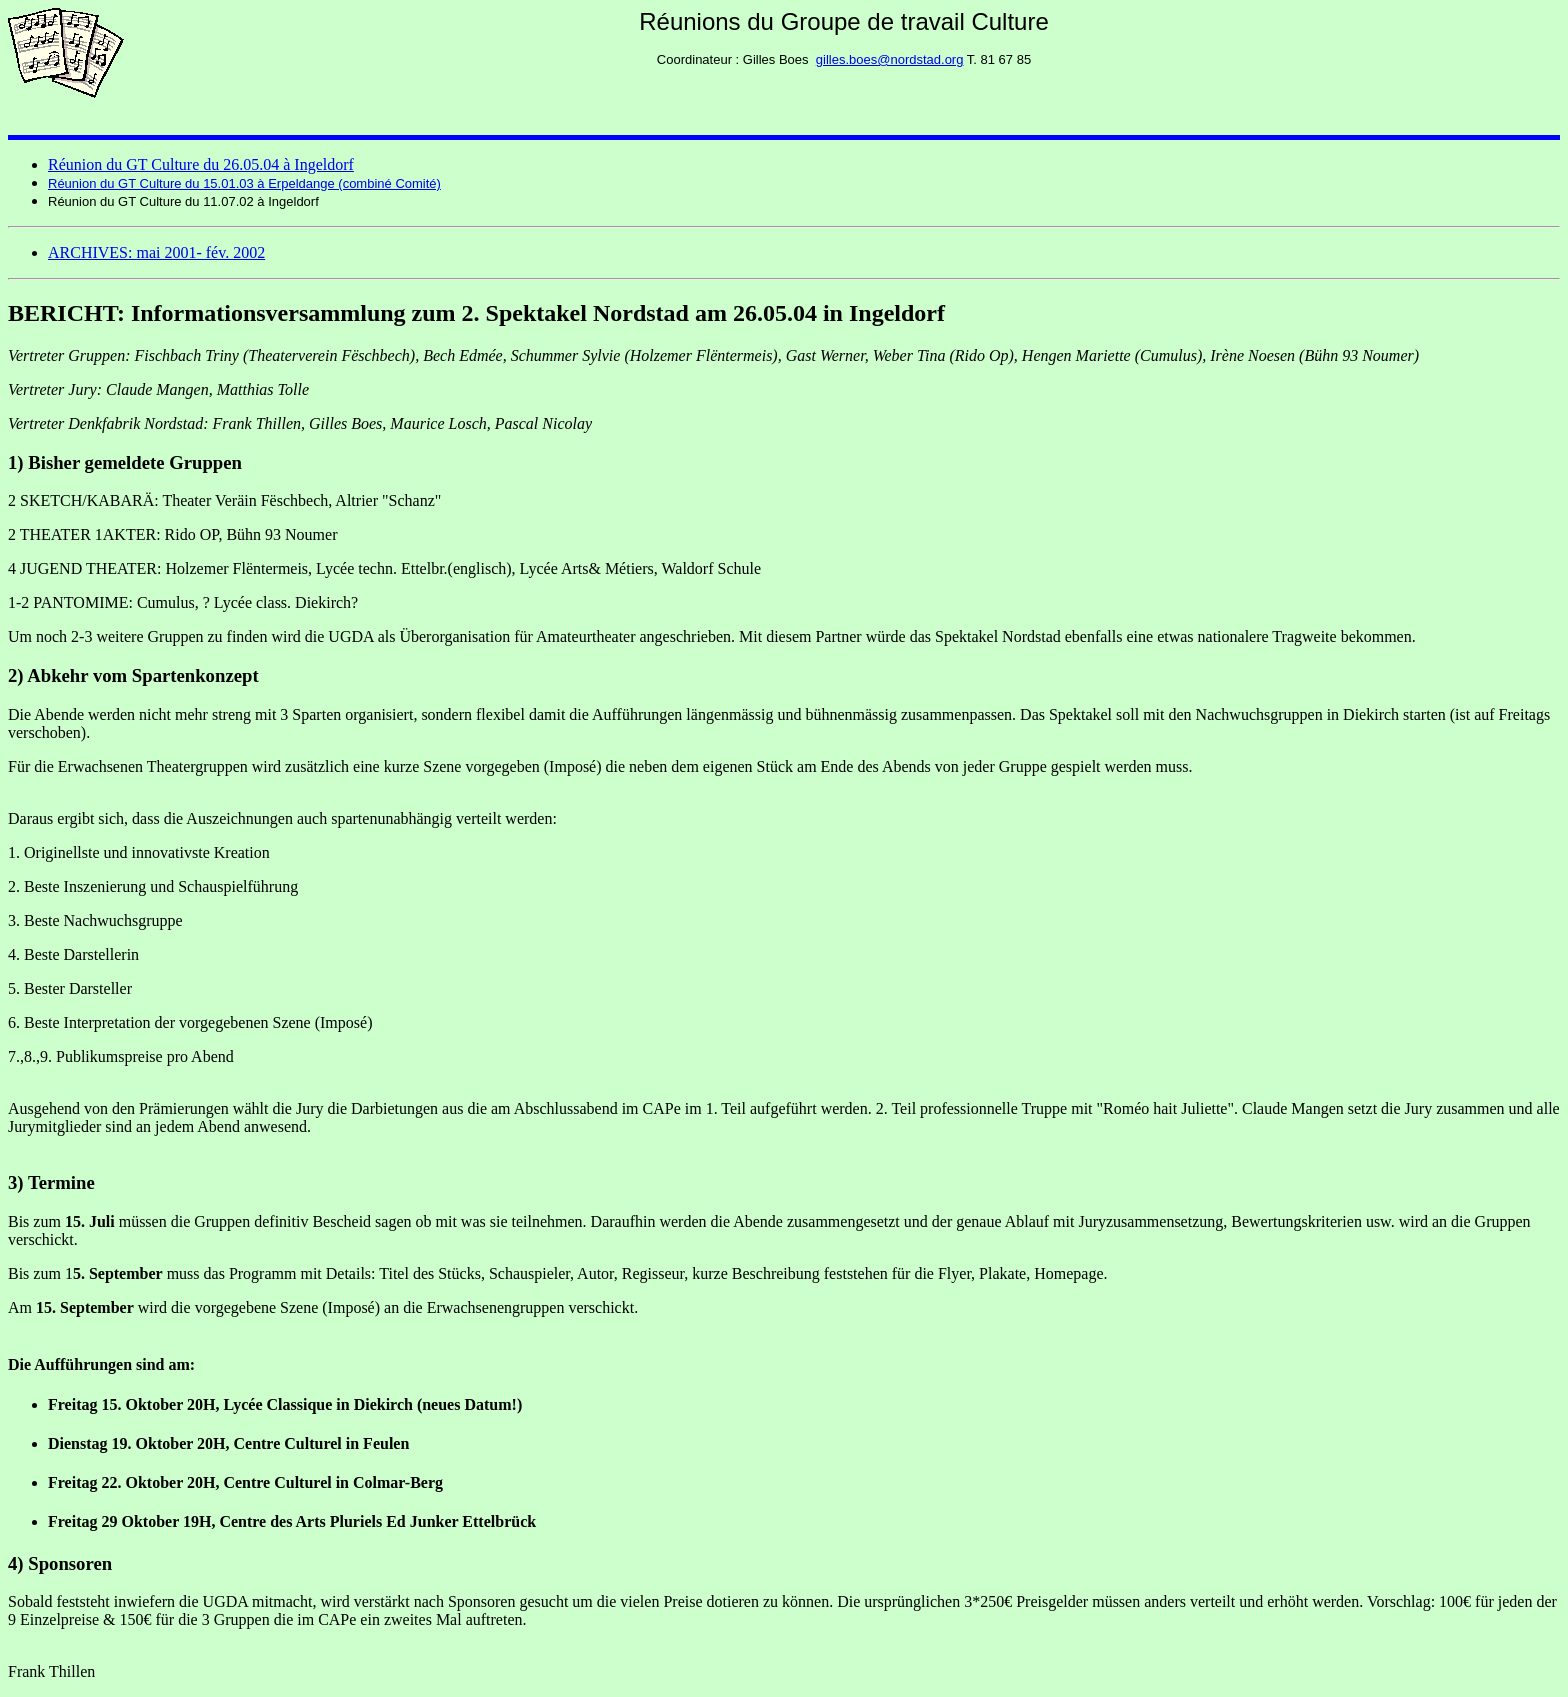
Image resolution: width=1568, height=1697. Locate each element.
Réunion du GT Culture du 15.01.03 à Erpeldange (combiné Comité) (244, 183)
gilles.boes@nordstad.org (890, 59)
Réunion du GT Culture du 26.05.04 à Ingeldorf (201, 164)
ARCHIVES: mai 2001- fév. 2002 (156, 252)
